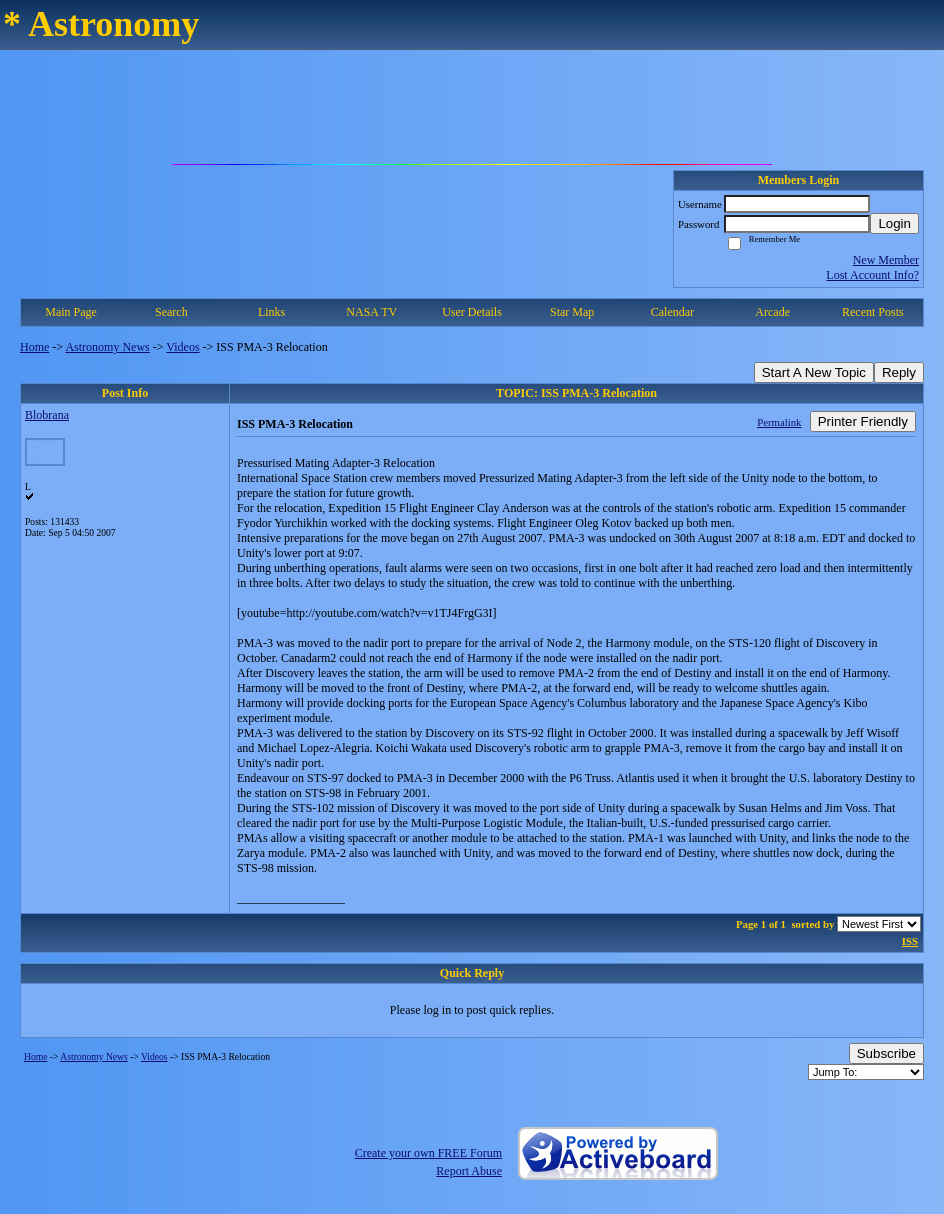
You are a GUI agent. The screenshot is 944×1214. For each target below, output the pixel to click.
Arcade (772, 312)
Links (271, 312)
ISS (910, 941)
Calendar (672, 312)
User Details (472, 312)
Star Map (572, 312)
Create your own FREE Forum (428, 1153)
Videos (182, 347)
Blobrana (47, 415)
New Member (886, 260)
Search (171, 312)
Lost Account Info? (872, 275)
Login (894, 223)
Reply (899, 372)
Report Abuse (469, 1171)
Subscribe (886, 1053)
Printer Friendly (863, 421)
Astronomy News (107, 347)
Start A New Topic (814, 372)
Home (34, 347)
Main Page (71, 312)
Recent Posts (873, 312)
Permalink (779, 422)
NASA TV (371, 312)
